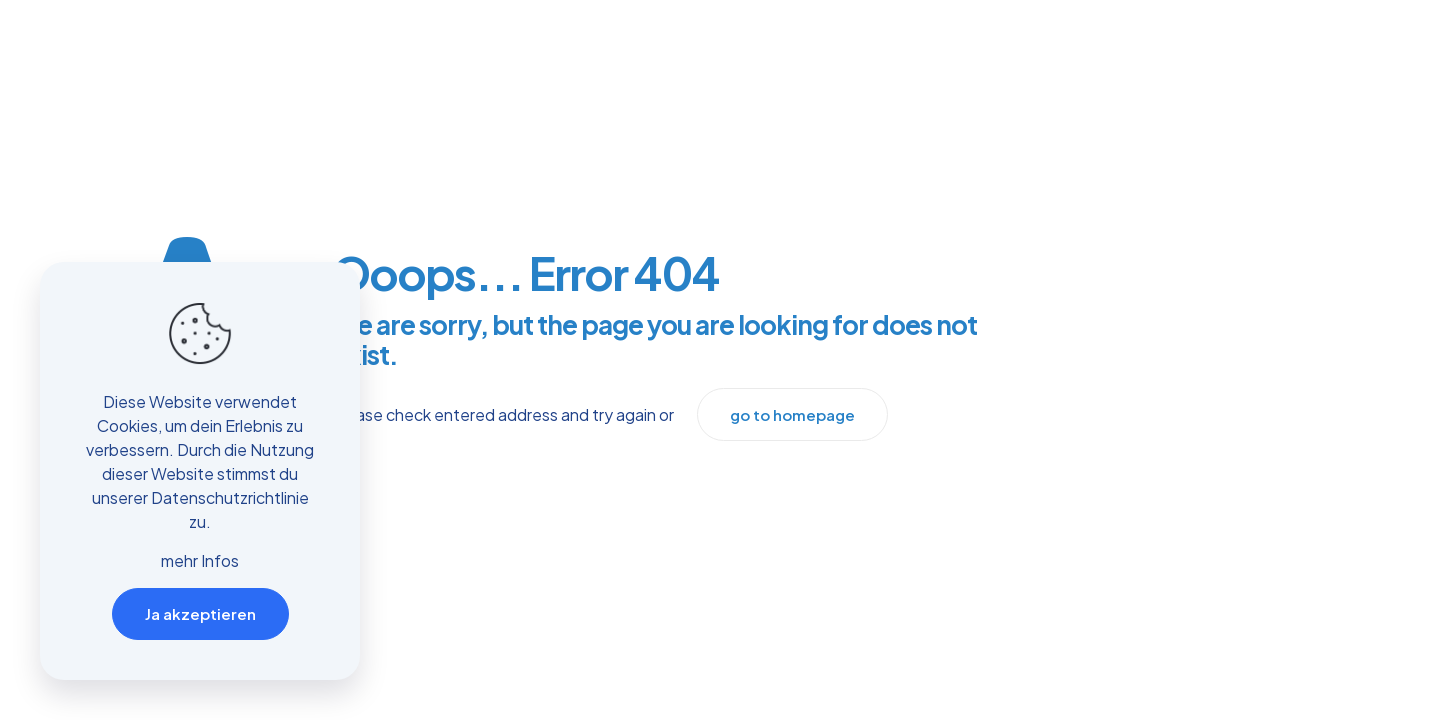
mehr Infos (200, 560)
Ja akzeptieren (200, 613)
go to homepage (792, 414)
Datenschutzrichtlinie (230, 497)
